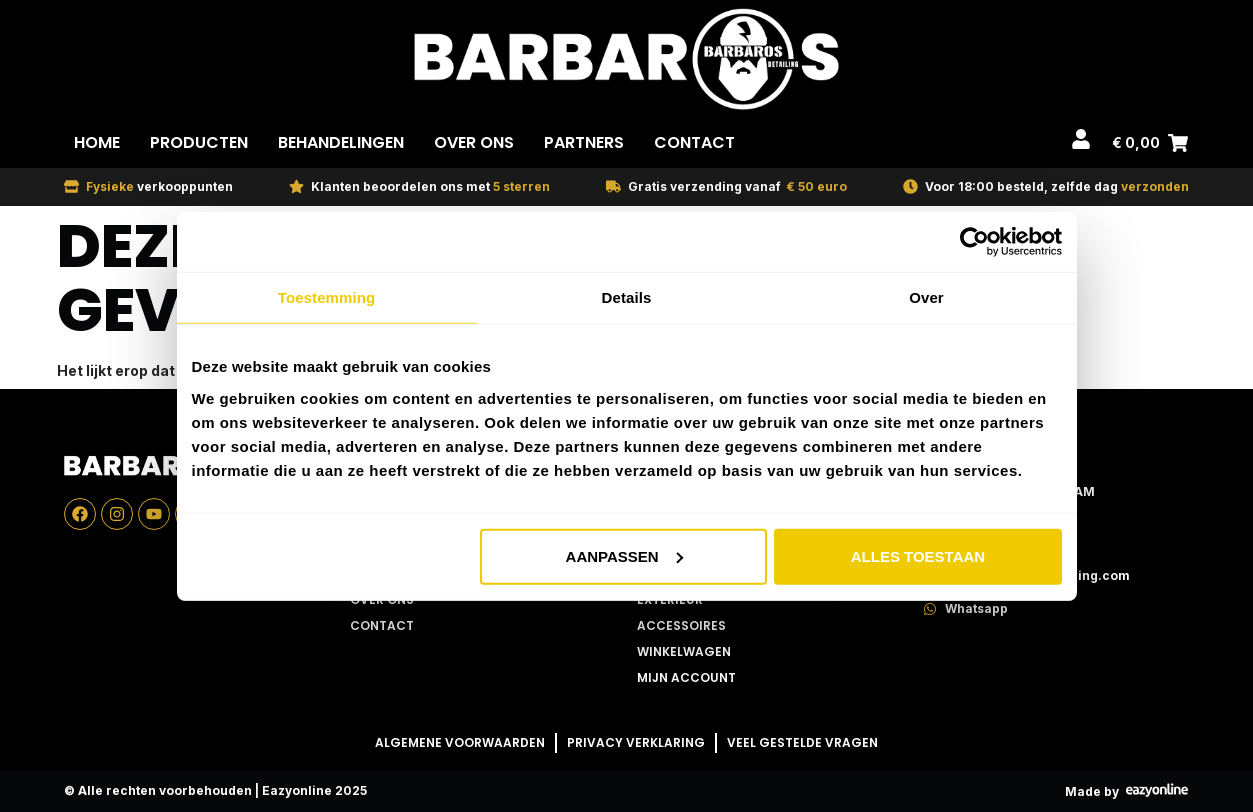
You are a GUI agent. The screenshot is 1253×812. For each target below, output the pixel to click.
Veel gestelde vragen (802, 742)
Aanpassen (624, 555)
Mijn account (686, 677)
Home (97, 142)
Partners (584, 142)
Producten (199, 142)
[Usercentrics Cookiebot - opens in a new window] (974, 242)
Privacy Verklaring (636, 742)
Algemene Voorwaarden (460, 742)
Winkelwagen (684, 651)
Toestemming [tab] (327, 297)
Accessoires (681, 625)
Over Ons (474, 142)
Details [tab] (627, 297)
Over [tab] (926, 297)
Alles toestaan (918, 555)
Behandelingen (341, 142)
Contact (694, 142)
